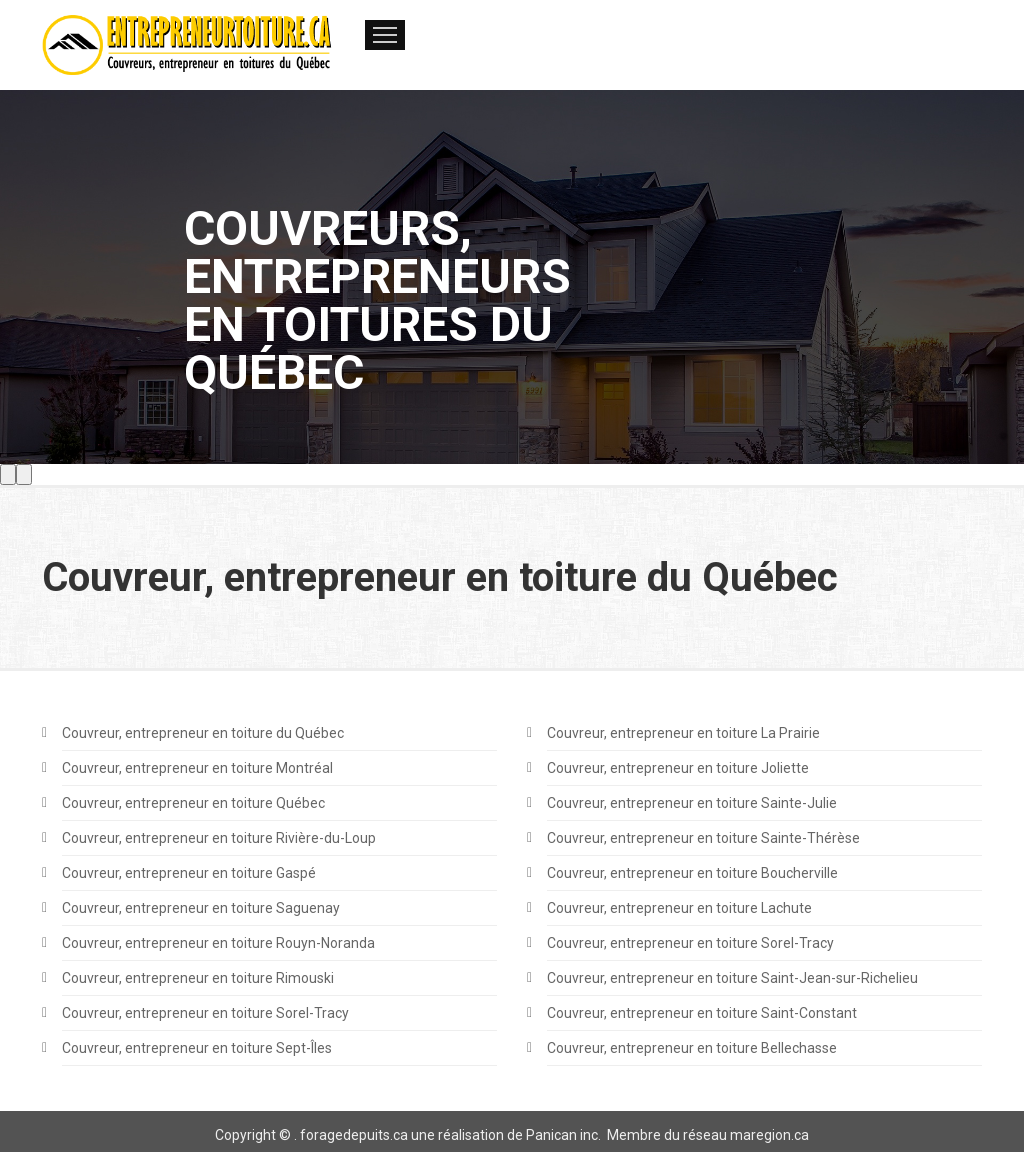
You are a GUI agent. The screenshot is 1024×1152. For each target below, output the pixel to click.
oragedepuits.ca (357, 1135)
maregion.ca (769, 1135)
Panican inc (562, 1135)
